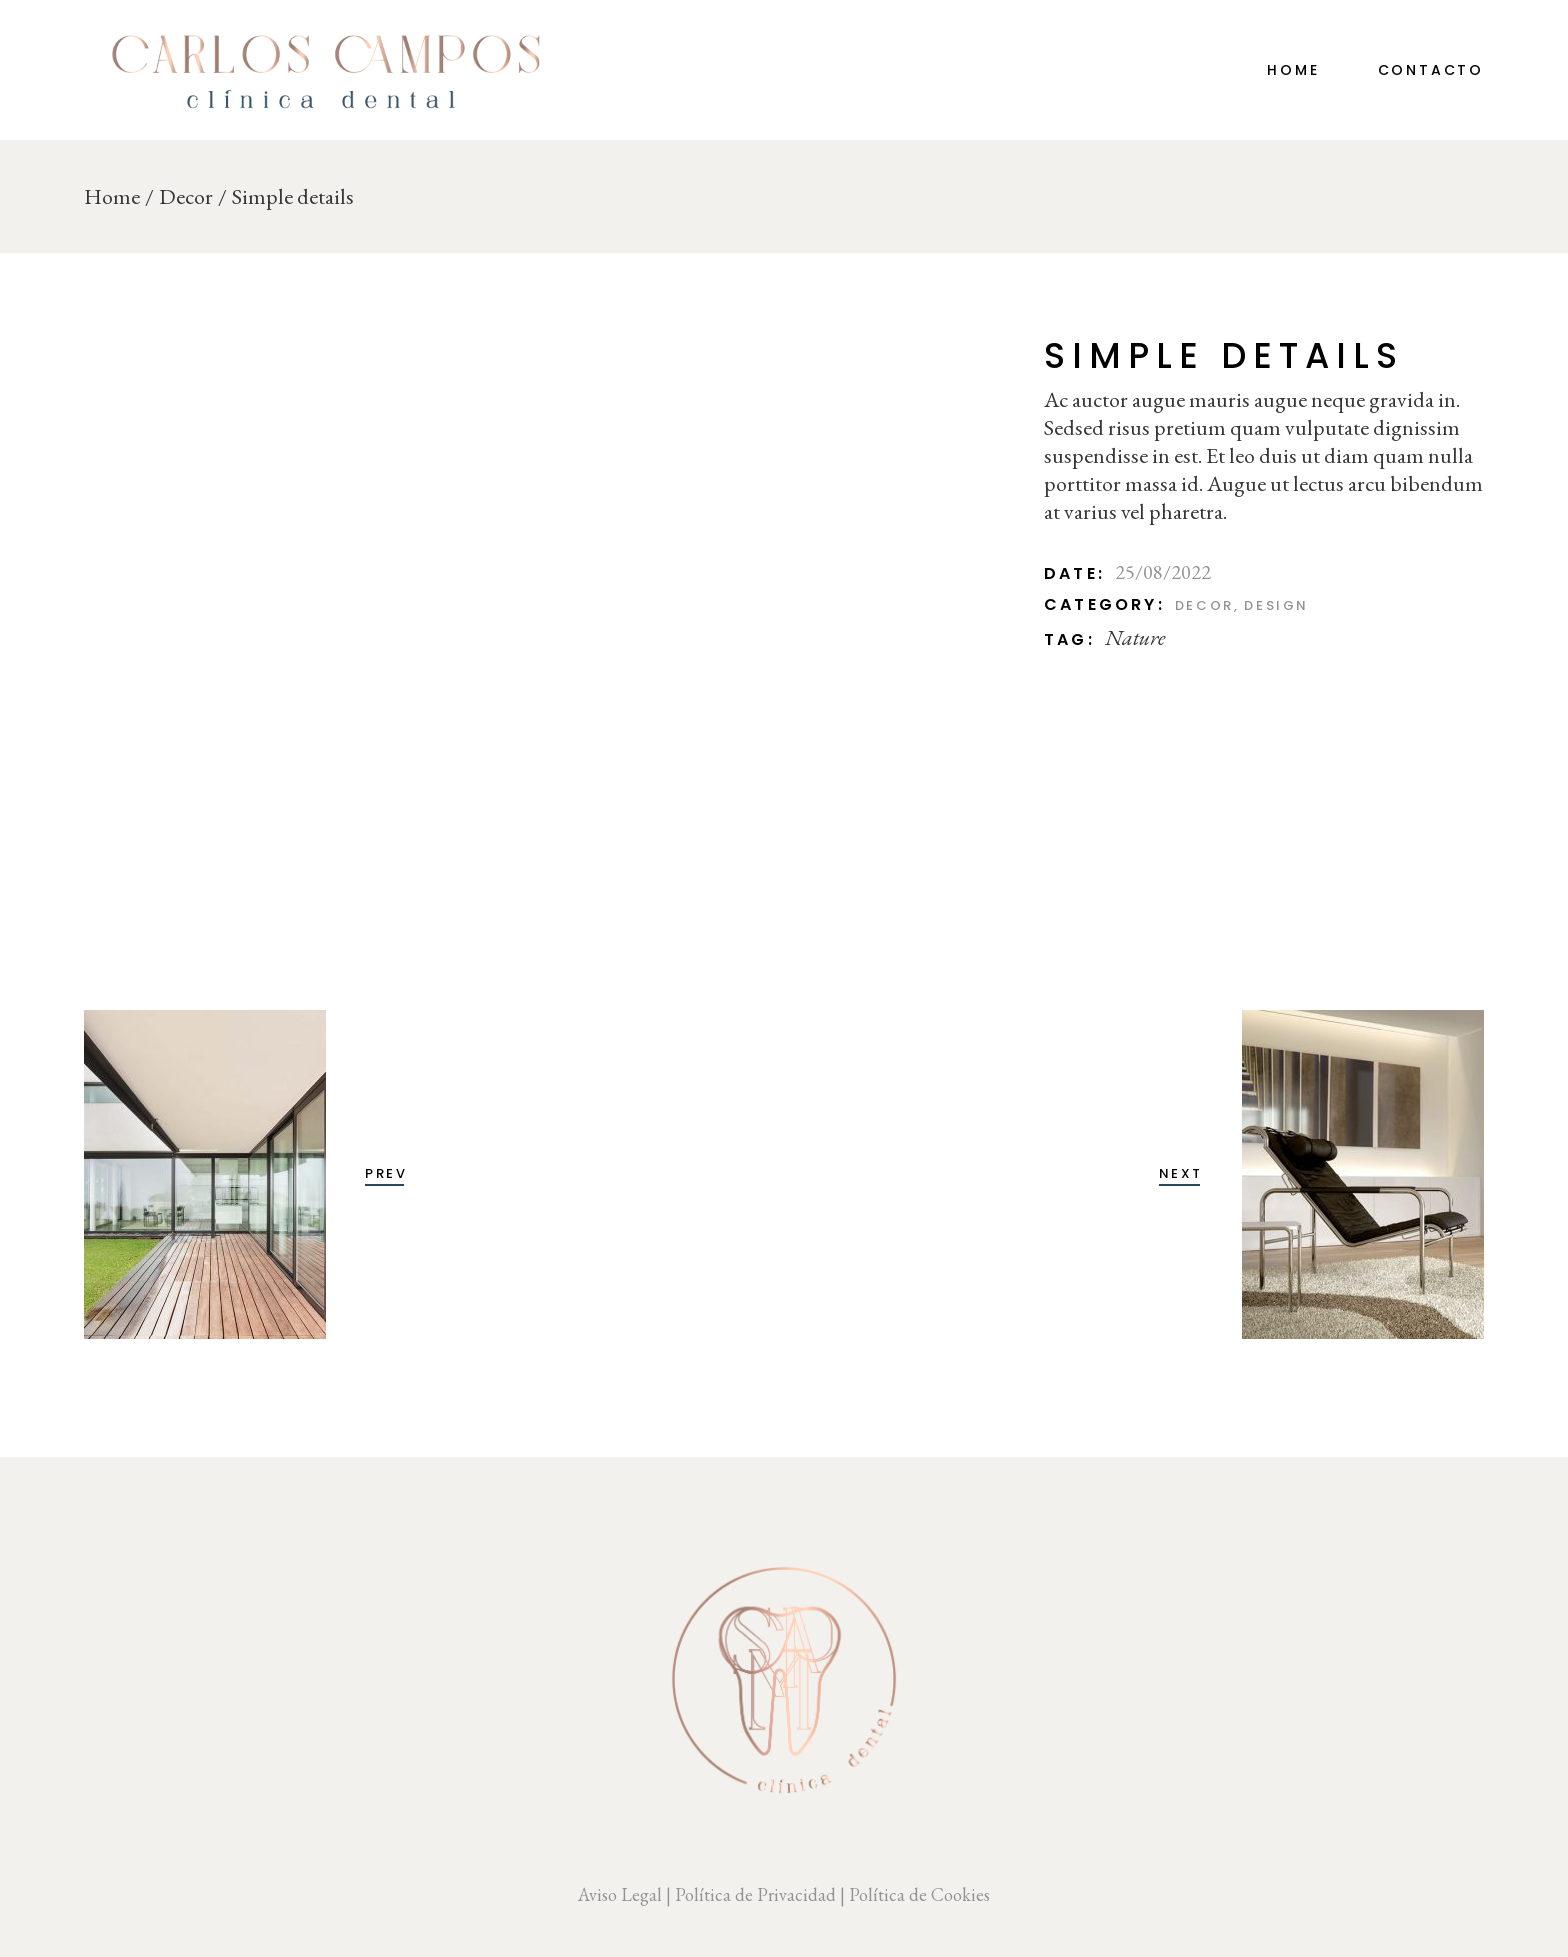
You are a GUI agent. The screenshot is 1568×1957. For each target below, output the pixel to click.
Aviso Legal (620, 1894)
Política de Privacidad (755, 1894)
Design (1276, 605)
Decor (1204, 605)
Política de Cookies (919, 1894)
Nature (1135, 637)
